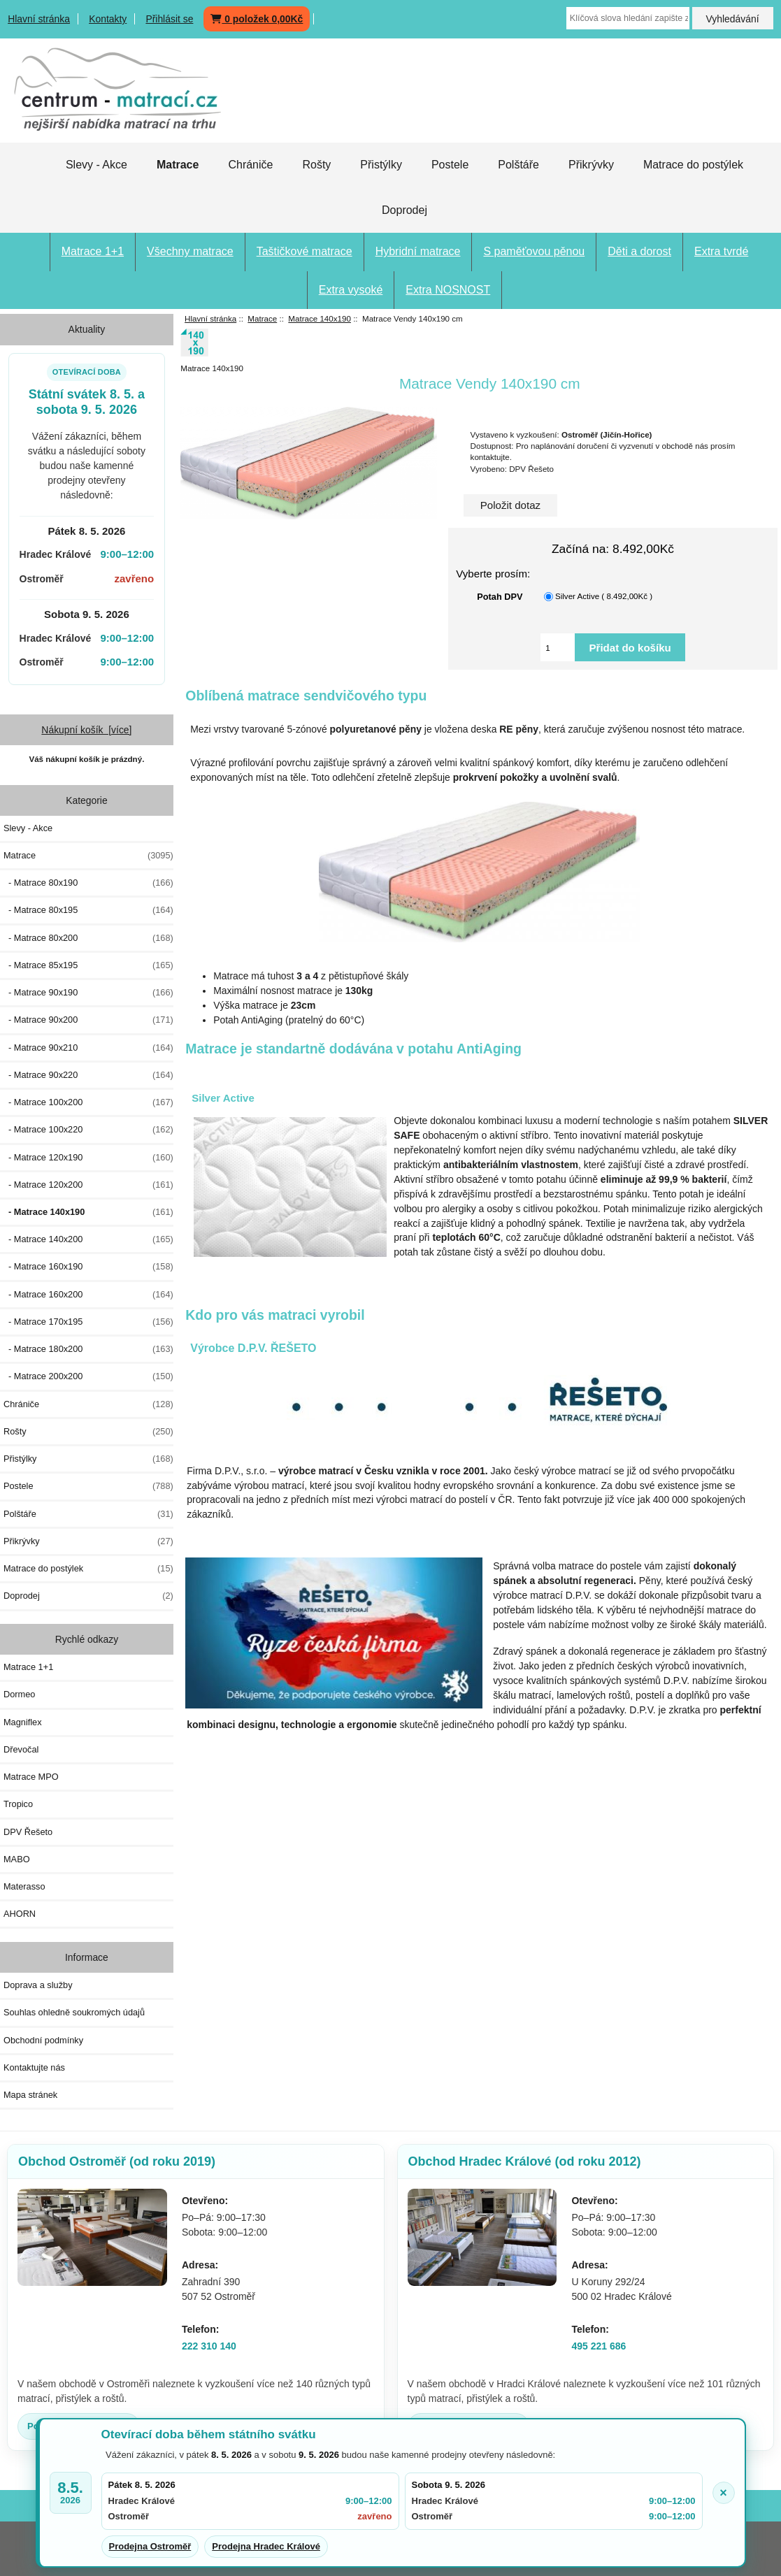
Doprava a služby (38, 1985)
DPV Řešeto (27, 1832)
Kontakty (108, 18)
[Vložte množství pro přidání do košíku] (557, 647)
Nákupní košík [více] (86, 729)
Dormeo (19, 1694)
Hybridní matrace (418, 251)
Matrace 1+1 (93, 251)
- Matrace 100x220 (88, 1129)
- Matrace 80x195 (88, 910)
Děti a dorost (639, 251)
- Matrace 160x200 (88, 1294)
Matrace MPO (31, 1776)
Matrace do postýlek (693, 165)
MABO (16, 1859)
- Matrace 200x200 (88, 1376)
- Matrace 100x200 (88, 1102)
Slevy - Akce (96, 165)
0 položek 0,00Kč (256, 18)
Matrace (262, 318)
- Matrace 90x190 (88, 992)
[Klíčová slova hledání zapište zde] (627, 18)
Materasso (24, 1886)
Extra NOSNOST (448, 290)
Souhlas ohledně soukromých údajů (74, 2012)
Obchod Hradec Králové (524, 2161)
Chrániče (250, 165)
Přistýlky (381, 165)
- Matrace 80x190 (88, 882)
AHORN (19, 1913)
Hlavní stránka (39, 18)
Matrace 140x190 (319, 318)
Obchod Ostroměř (116, 2161)
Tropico (18, 1804)
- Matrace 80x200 (88, 938)
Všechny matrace (190, 251)
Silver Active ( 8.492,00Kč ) (603, 596)
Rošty (316, 165)
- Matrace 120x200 (88, 1184)
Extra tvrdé (721, 251)
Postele (449, 165)
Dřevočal (20, 1749)
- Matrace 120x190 (88, 1157)
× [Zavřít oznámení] (723, 2493)
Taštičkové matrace (304, 251)
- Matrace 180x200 (88, 1349)
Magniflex (22, 1722)
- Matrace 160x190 (88, 1266)
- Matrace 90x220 (88, 1075)
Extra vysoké (351, 290)
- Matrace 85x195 (88, 965)
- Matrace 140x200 (88, 1239)
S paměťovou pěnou (534, 251)
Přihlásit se (169, 18)
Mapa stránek (30, 2094)
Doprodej (404, 210)
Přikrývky (591, 165)
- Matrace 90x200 (88, 1020)
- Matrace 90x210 (88, 1047)
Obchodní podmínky (43, 2040)
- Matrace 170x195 (88, 1321)
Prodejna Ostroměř (150, 2546)
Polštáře (518, 165)
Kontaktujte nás (34, 2067)
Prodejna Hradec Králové (266, 2546)
